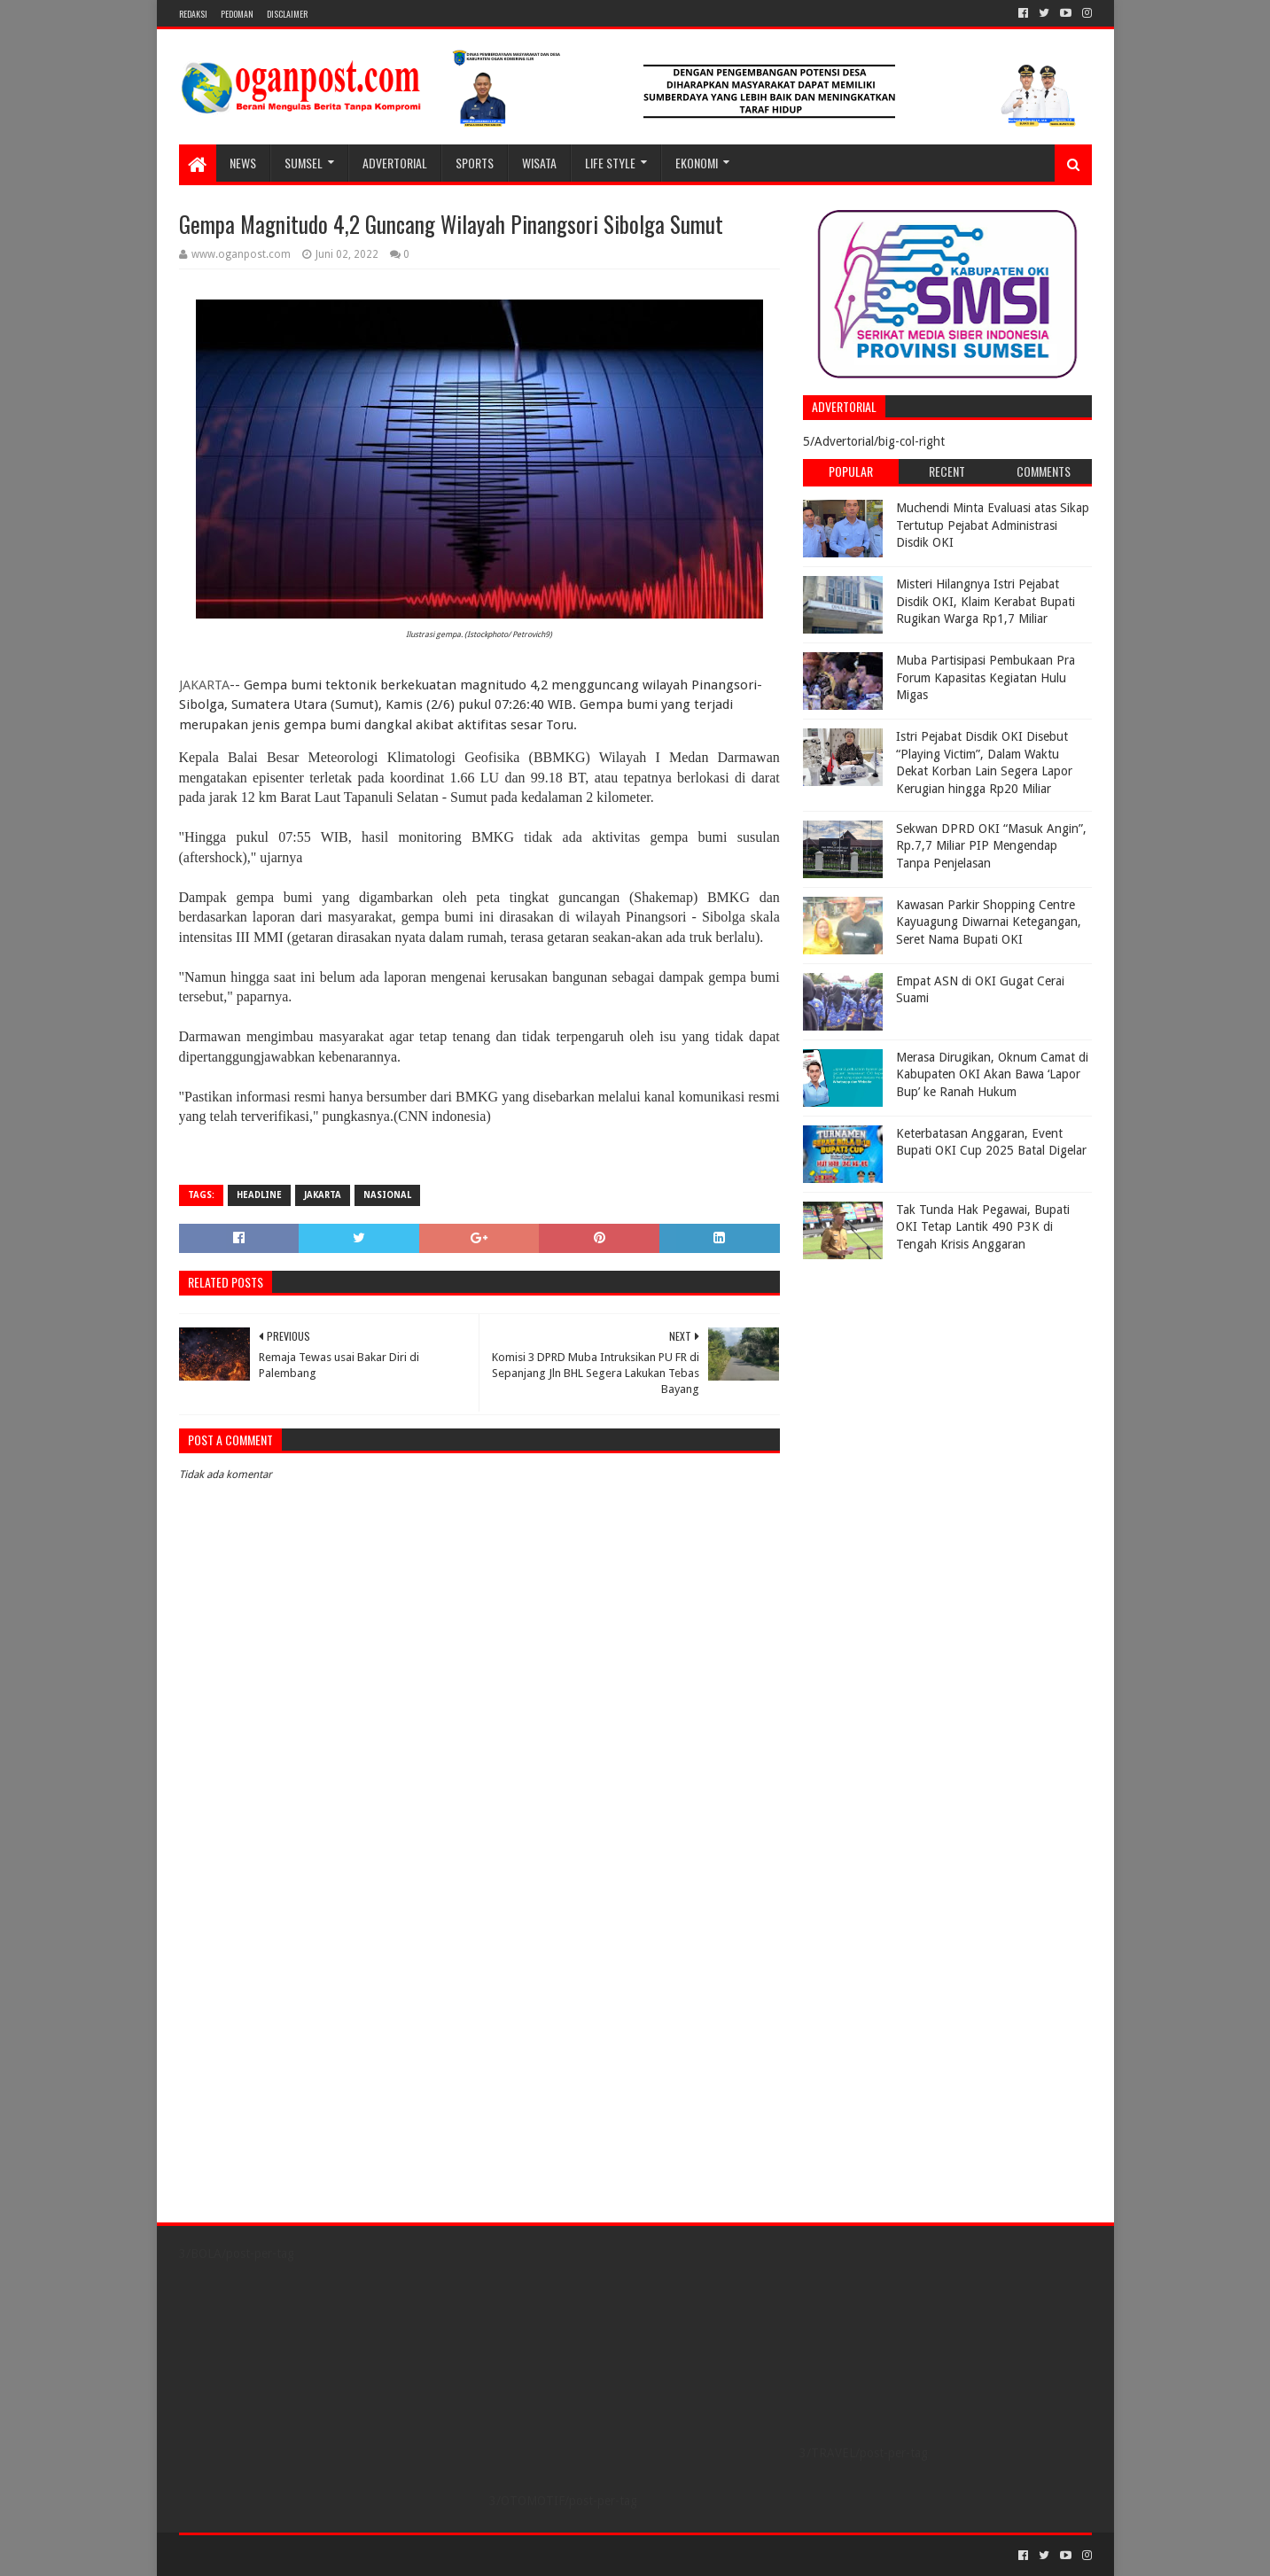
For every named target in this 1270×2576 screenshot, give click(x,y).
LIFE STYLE (610, 162)
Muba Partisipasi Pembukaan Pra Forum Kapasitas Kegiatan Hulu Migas (985, 677)
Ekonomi (696, 162)
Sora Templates (277, 2555)
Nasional (387, 1195)
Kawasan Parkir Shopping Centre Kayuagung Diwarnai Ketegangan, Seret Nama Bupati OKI (988, 922)
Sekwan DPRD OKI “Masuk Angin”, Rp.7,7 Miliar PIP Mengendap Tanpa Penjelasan (991, 845)
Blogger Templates (379, 2555)
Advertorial (394, 162)
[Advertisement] (914, 1379)
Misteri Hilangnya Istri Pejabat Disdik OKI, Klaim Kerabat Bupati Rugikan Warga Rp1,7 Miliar (985, 601)
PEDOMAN (237, 13)
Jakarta (322, 1195)
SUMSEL (303, 162)
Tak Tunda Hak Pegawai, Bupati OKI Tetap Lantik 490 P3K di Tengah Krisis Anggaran (983, 1226)
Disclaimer (287, 13)
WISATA (539, 162)
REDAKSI (193, 13)
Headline (259, 1195)
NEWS (243, 162)
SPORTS (475, 162)
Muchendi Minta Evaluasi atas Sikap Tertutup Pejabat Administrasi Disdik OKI (992, 525)
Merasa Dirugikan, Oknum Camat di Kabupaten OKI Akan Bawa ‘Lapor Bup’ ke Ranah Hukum (992, 1074)
